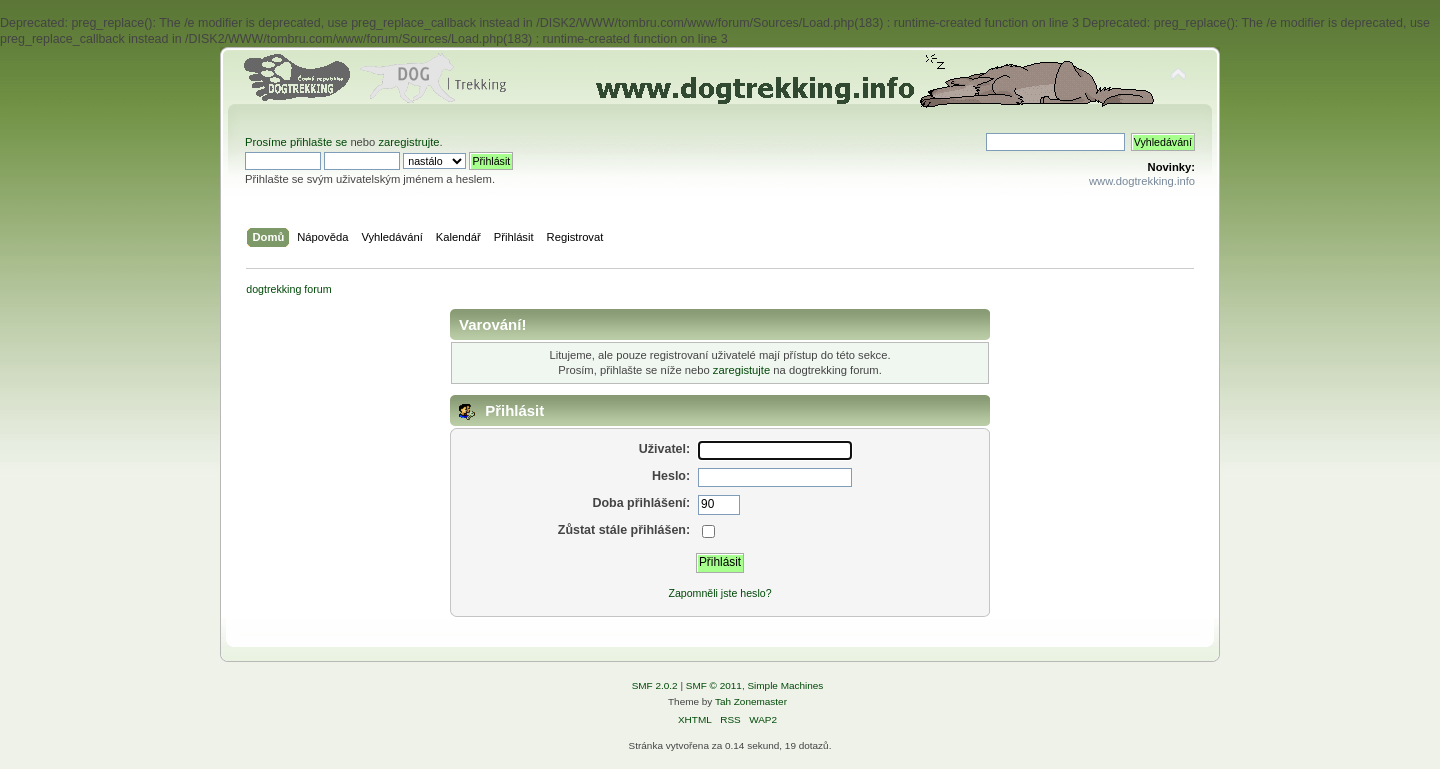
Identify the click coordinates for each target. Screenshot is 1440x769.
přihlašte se (318, 142)
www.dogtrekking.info (1142, 181)
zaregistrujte (408, 142)
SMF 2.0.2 (655, 685)
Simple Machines (785, 685)
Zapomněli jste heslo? (719, 593)
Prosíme (267, 142)
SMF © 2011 (714, 685)
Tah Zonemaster (751, 701)
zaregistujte (741, 370)
